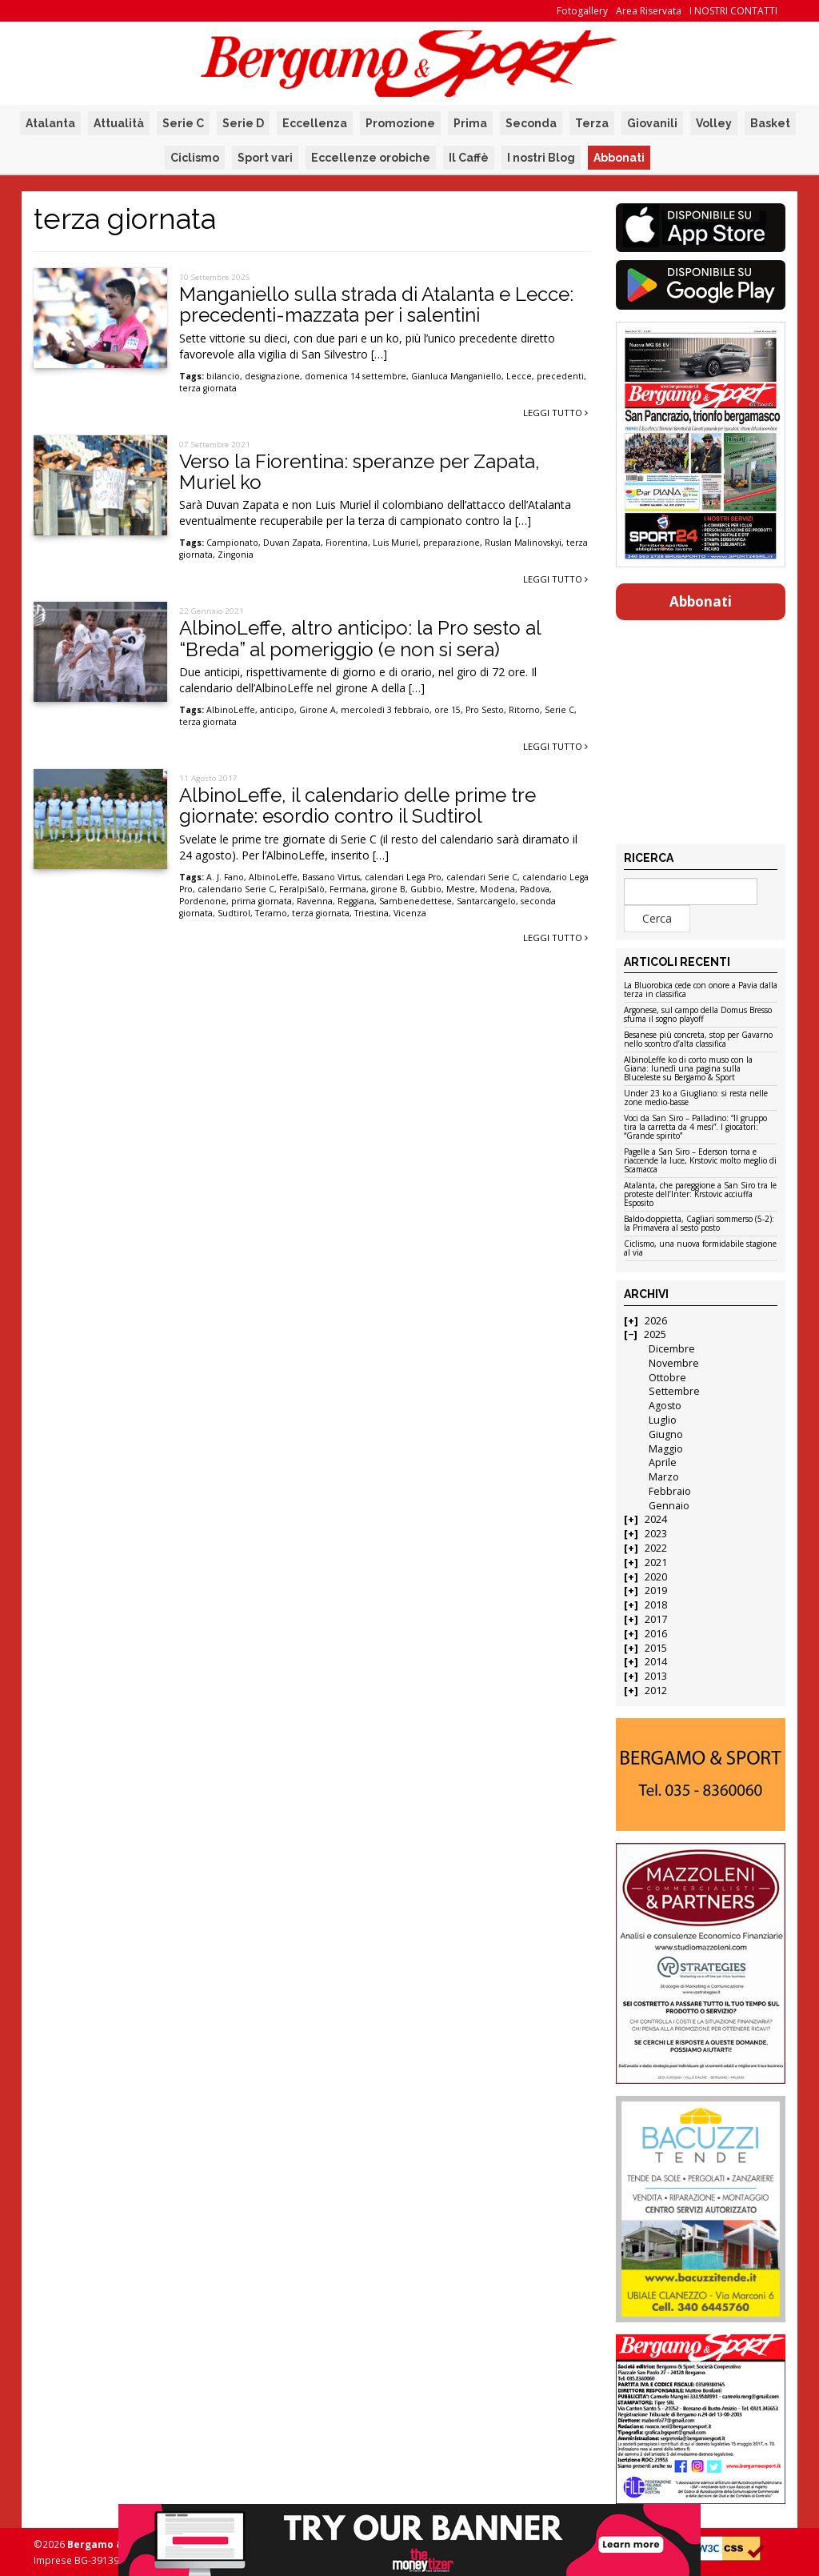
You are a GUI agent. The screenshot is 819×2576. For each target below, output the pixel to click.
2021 (656, 1562)
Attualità (119, 123)
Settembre (674, 1391)
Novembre (674, 1363)
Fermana (348, 889)
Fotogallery (582, 11)
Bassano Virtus (331, 877)
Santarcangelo (486, 901)
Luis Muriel (395, 542)
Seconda (531, 123)
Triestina (371, 913)
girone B (388, 889)
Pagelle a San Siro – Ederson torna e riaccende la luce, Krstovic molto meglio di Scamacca (700, 1161)
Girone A (317, 709)
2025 (655, 1334)
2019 (656, 1590)
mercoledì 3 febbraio (385, 709)
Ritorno (524, 709)
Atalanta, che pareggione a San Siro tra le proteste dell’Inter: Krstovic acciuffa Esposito (700, 1194)
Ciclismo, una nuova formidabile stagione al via (700, 1249)
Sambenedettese (415, 901)
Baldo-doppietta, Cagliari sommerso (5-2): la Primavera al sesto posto (699, 1224)
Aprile (663, 1462)
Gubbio (425, 889)
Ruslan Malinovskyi (523, 542)
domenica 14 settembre (355, 376)
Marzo (664, 1477)
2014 (656, 1662)
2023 (656, 1533)
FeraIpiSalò (302, 889)
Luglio (663, 1420)
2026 (656, 1321)
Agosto (665, 1405)
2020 (656, 1577)
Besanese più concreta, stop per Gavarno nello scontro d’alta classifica (698, 1040)
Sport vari (265, 157)
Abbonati (619, 157)
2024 (656, 1519)
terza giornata (208, 388)
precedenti (560, 376)
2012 (656, 1690)
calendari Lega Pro (403, 877)
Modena (497, 889)
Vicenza (410, 913)
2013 (656, 1676)
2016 (656, 1634)
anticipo (277, 709)
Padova (534, 889)
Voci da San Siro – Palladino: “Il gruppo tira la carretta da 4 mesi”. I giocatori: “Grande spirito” (695, 1127)
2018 (656, 1605)
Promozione (400, 123)
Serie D (243, 123)
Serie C (183, 123)
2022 (656, 1548)
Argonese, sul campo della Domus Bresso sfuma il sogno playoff (698, 1015)
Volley (714, 123)
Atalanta (50, 123)
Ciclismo (194, 157)
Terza (592, 123)
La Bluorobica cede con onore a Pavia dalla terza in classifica (700, 990)
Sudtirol (234, 913)
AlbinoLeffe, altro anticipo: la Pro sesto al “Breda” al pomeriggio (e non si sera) (360, 638)
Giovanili (652, 123)
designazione (272, 376)
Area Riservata (648, 11)
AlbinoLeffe (230, 709)
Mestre (460, 889)
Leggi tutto (555, 413)
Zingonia (236, 554)
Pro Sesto (484, 709)
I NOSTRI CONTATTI (733, 11)
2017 (656, 1619)
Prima (470, 123)
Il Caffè (469, 157)
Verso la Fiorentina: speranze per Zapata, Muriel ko (359, 472)
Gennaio (669, 1505)
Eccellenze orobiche (370, 157)
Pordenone (202, 901)
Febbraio (670, 1491)
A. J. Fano (225, 877)
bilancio (223, 376)
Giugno (666, 1434)
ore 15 (447, 709)
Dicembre (672, 1349)
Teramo (271, 913)
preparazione (451, 542)
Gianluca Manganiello (456, 376)
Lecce (519, 376)
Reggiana (356, 901)
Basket (770, 123)
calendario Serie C (236, 889)
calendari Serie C (481, 877)
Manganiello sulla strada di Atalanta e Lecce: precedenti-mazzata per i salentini (376, 304)
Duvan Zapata (292, 542)
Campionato (232, 542)
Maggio (666, 1449)
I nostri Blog (541, 157)
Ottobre (667, 1377)
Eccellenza (314, 123)
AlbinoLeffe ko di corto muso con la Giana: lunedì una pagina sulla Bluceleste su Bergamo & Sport (688, 1069)
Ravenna (315, 901)
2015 (656, 1648)
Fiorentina (347, 542)
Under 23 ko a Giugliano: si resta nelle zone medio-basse (696, 1098)
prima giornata (261, 901)
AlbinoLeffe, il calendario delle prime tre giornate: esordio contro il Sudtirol (357, 805)
